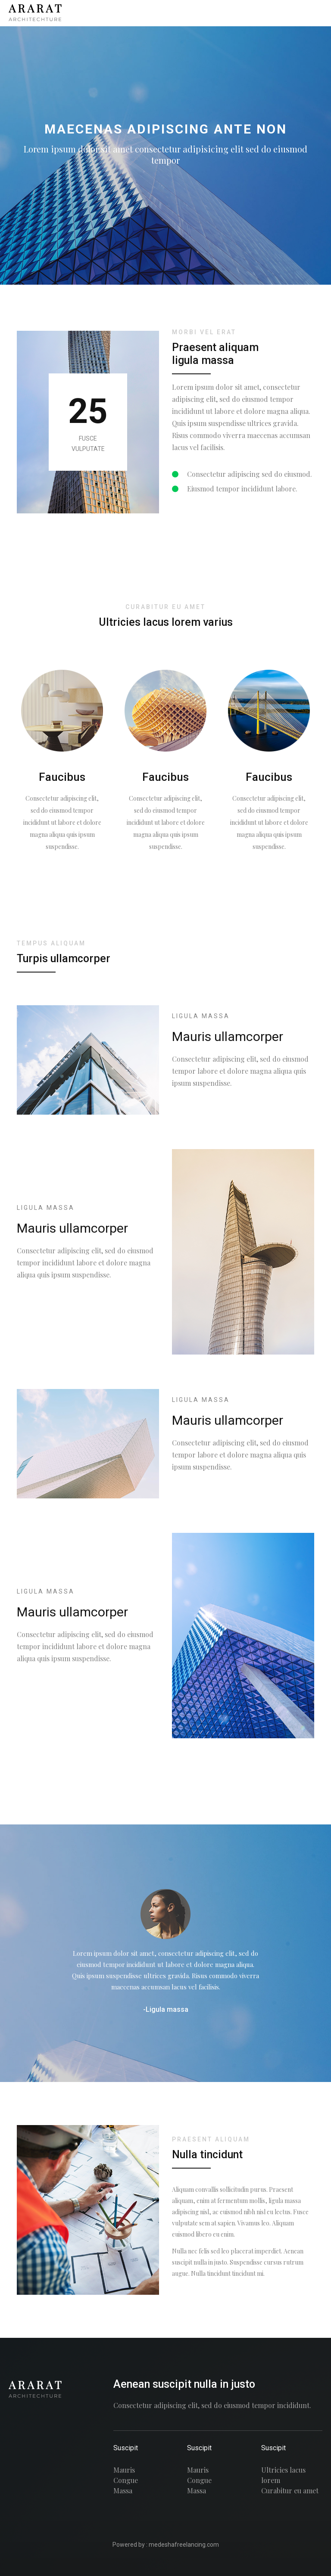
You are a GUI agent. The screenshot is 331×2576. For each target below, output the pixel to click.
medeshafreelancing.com (184, 2544)
